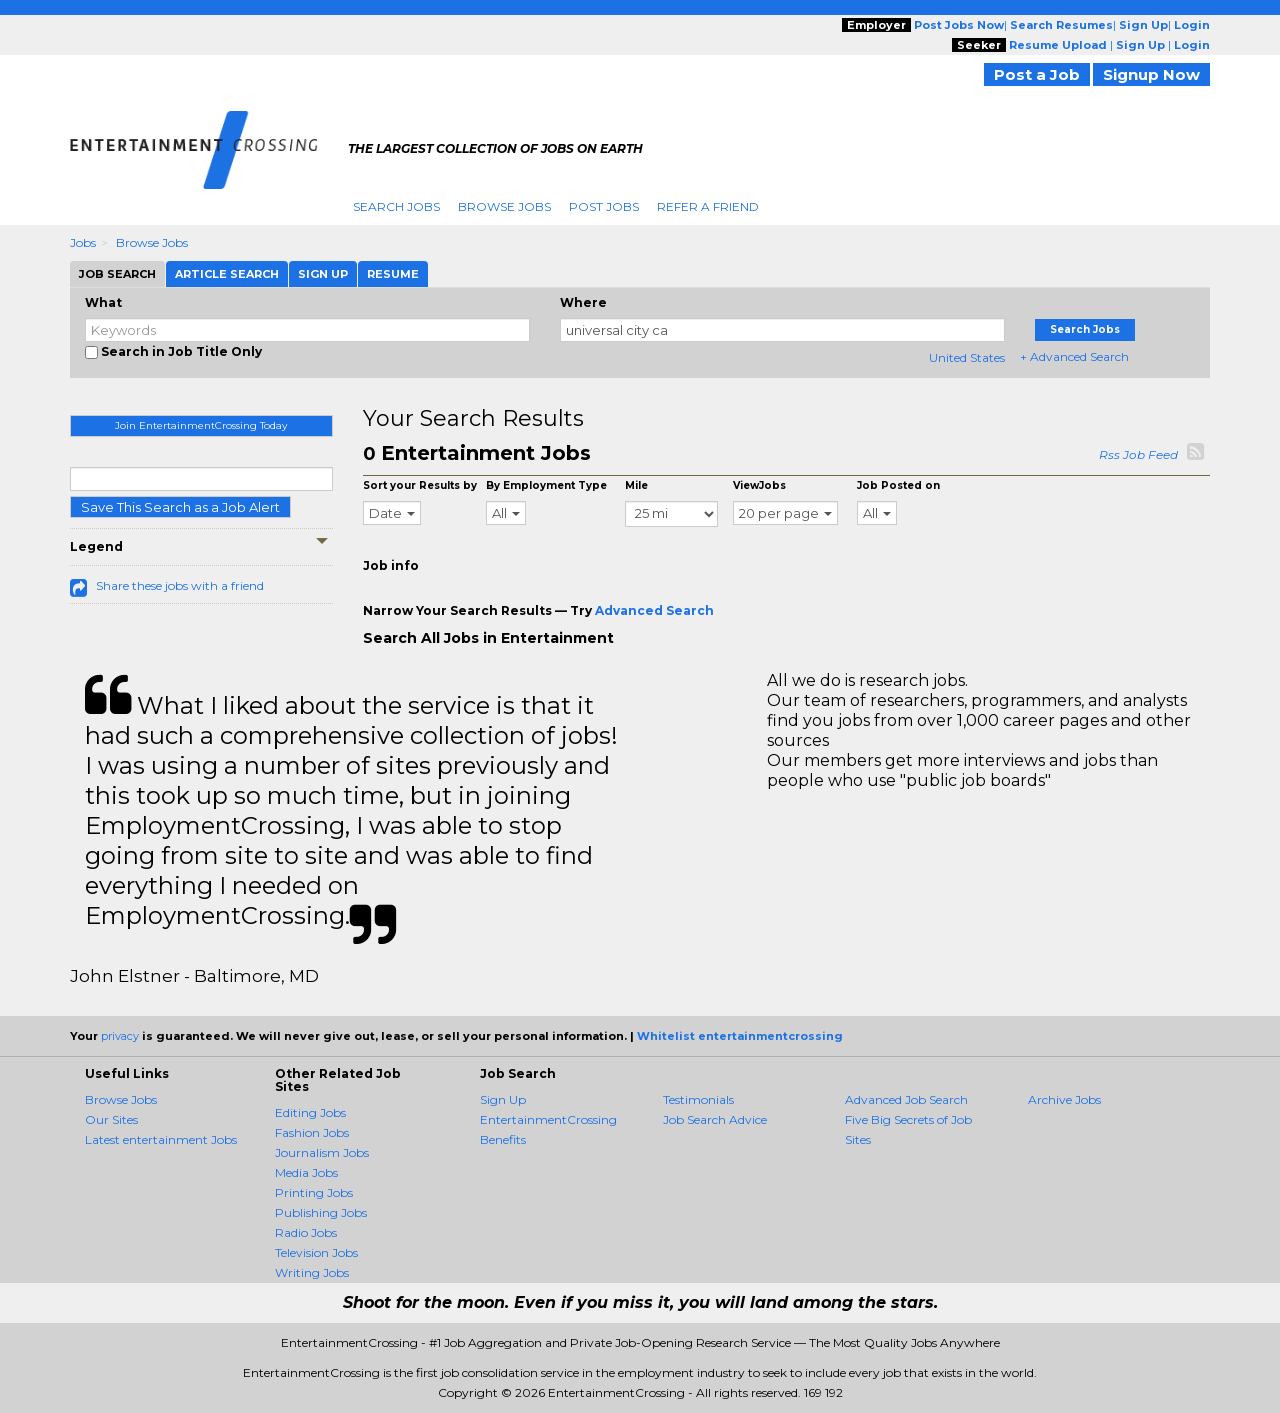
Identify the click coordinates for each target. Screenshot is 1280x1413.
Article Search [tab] (227, 274)
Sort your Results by (420, 485)
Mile (636, 485)
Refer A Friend (708, 206)
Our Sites (111, 1119)
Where (583, 302)
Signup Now (1151, 74)
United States (967, 357)
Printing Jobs (314, 1192)
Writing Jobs (312, 1272)
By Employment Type (546, 485)
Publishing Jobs (321, 1212)
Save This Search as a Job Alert (180, 507)
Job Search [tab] (117, 274)
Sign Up (503, 1099)
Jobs (83, 242)
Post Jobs (604, 206)
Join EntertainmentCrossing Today (201, 425)
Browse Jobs (504, 206)
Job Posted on (898, 485)
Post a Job (1037, 74)
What (103, 302)
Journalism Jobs (322, 1152)
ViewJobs (759, 485)
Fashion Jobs (312, 1132)
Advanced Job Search (906, 1099)
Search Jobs (396, 206)
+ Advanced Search (1074, 356)
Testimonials (698, 1099)
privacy (120, 1036)
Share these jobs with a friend (180, 585)
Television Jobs (316, 1252)
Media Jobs (306, 1172)
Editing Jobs (310, 1112)
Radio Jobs (306, 1232)
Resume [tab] (393, 274)
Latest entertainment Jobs (161, 1139)
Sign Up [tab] (323, 274)
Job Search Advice (715, 1119)
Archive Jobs (1064, 1099)
